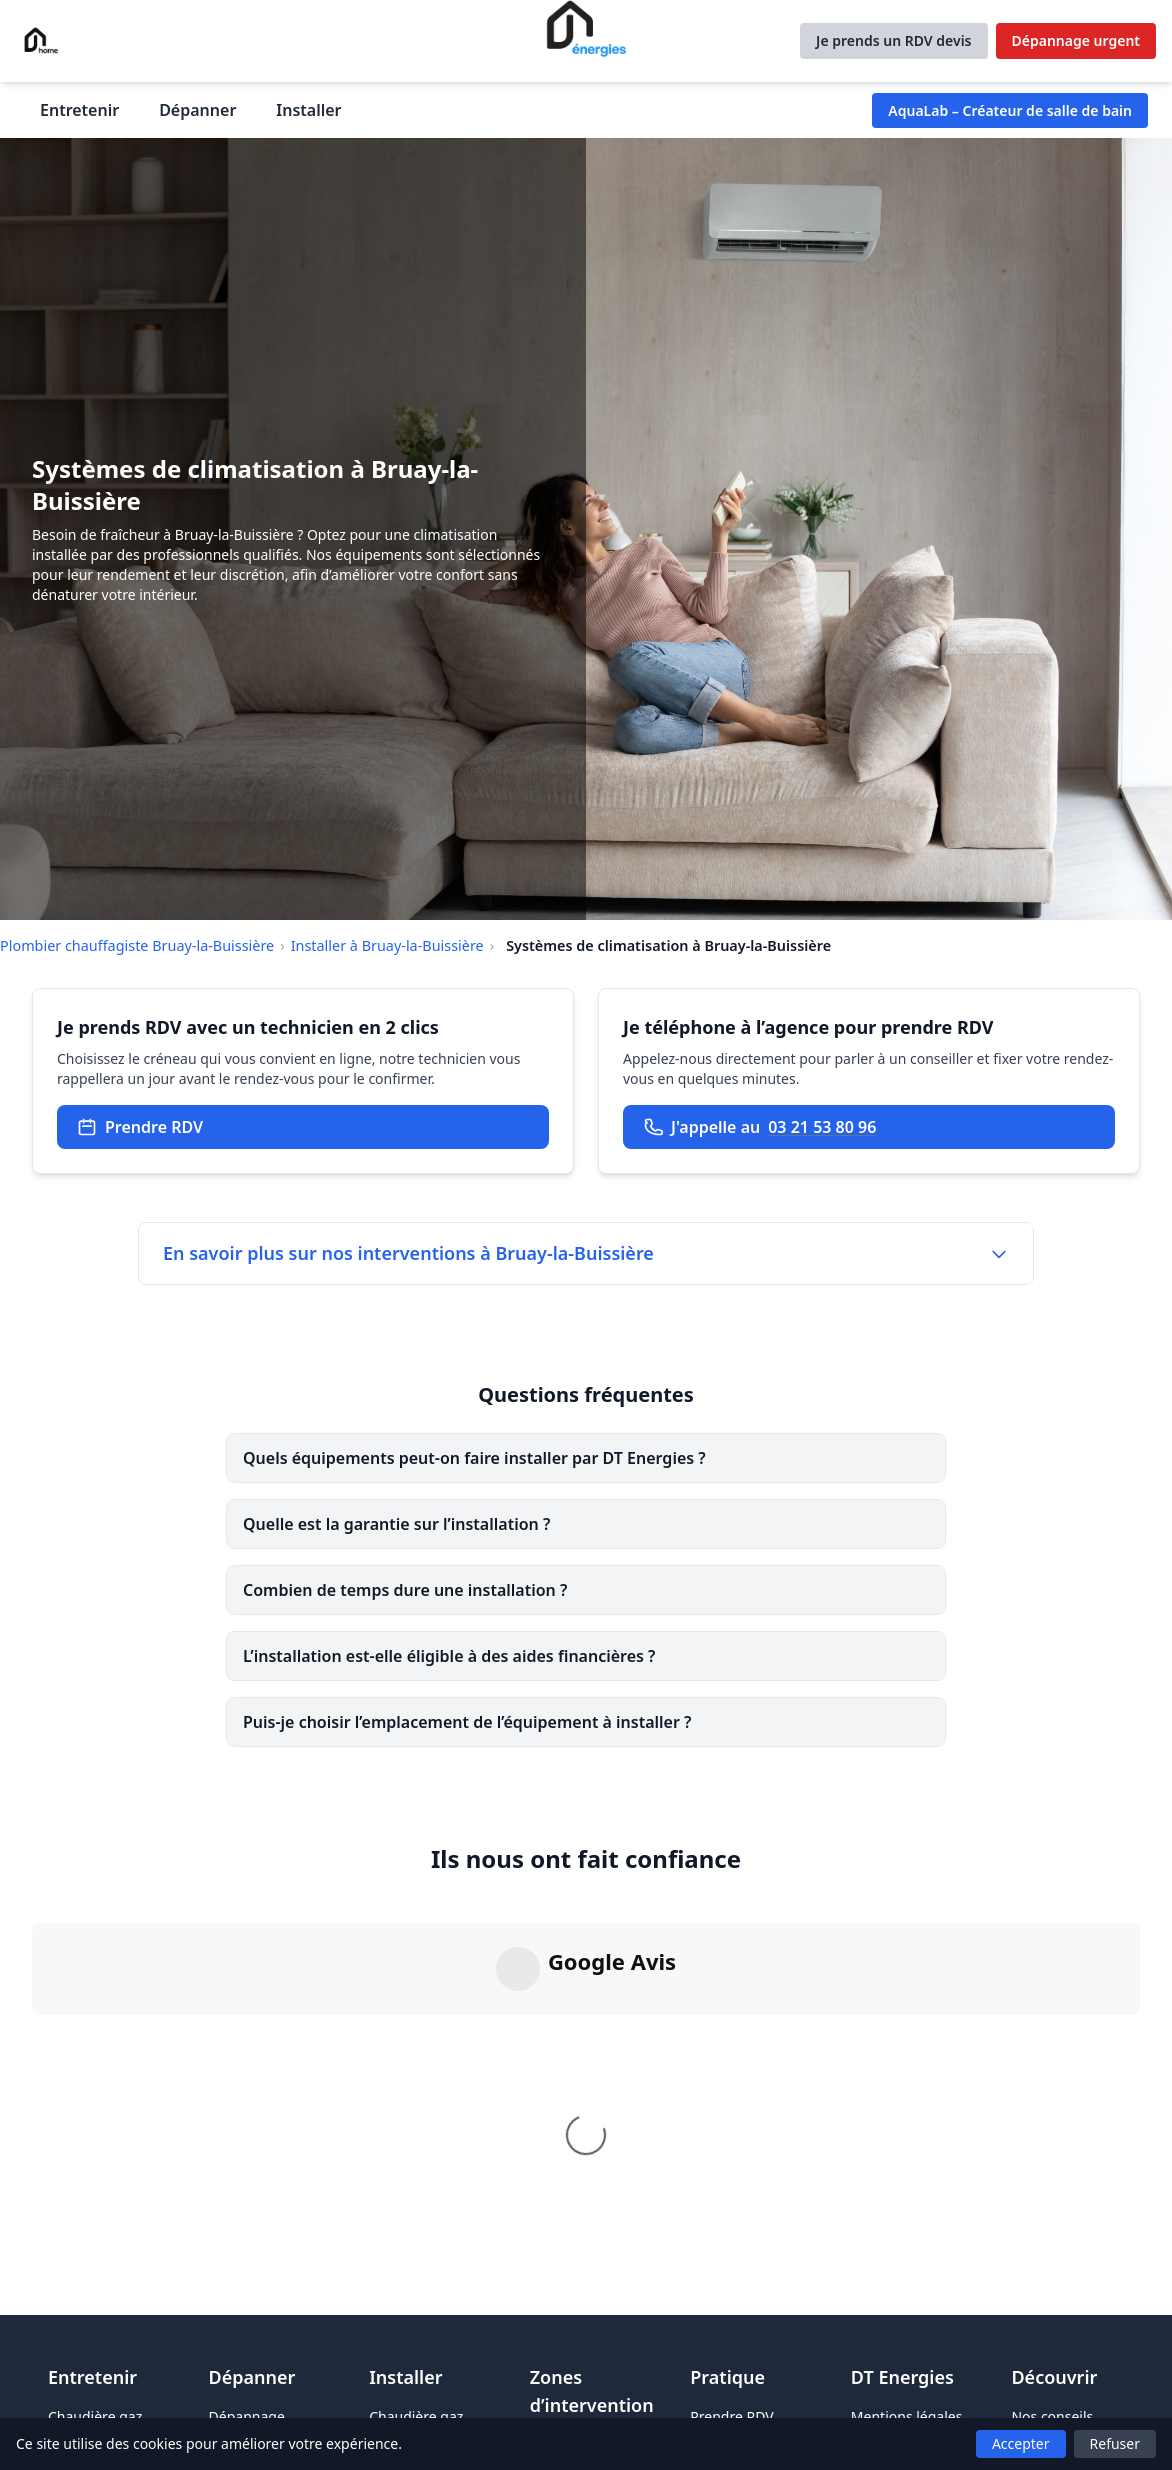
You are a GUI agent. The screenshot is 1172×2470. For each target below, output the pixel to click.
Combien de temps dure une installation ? (405, 1590)
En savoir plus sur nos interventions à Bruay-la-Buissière (586, 1253)
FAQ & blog (1047, 2400)
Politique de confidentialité (898, 2410)
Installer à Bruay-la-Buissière (387, 945)
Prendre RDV (140, 1127)
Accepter (1021, 2443)
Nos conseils (1052, 2372)
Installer (308, 110)
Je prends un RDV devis (893, 40)
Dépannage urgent (1076, 40)
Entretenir (79, 110)
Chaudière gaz (95, 2372)
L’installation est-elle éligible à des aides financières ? (449, 1656)
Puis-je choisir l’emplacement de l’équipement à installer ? (467, 1722)
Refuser (1115, 2443)
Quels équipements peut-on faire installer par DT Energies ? (474, 1458)
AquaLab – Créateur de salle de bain (1010, 110)
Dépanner (197, 110)
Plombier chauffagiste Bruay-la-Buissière (137, 945)
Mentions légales (907, 2372)
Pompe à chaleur (424, 2400)
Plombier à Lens (582, 2400)
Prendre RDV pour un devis (735, 2382)
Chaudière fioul (98, 2400)
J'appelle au (759, 1127)
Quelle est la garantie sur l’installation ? (396, 1524)
